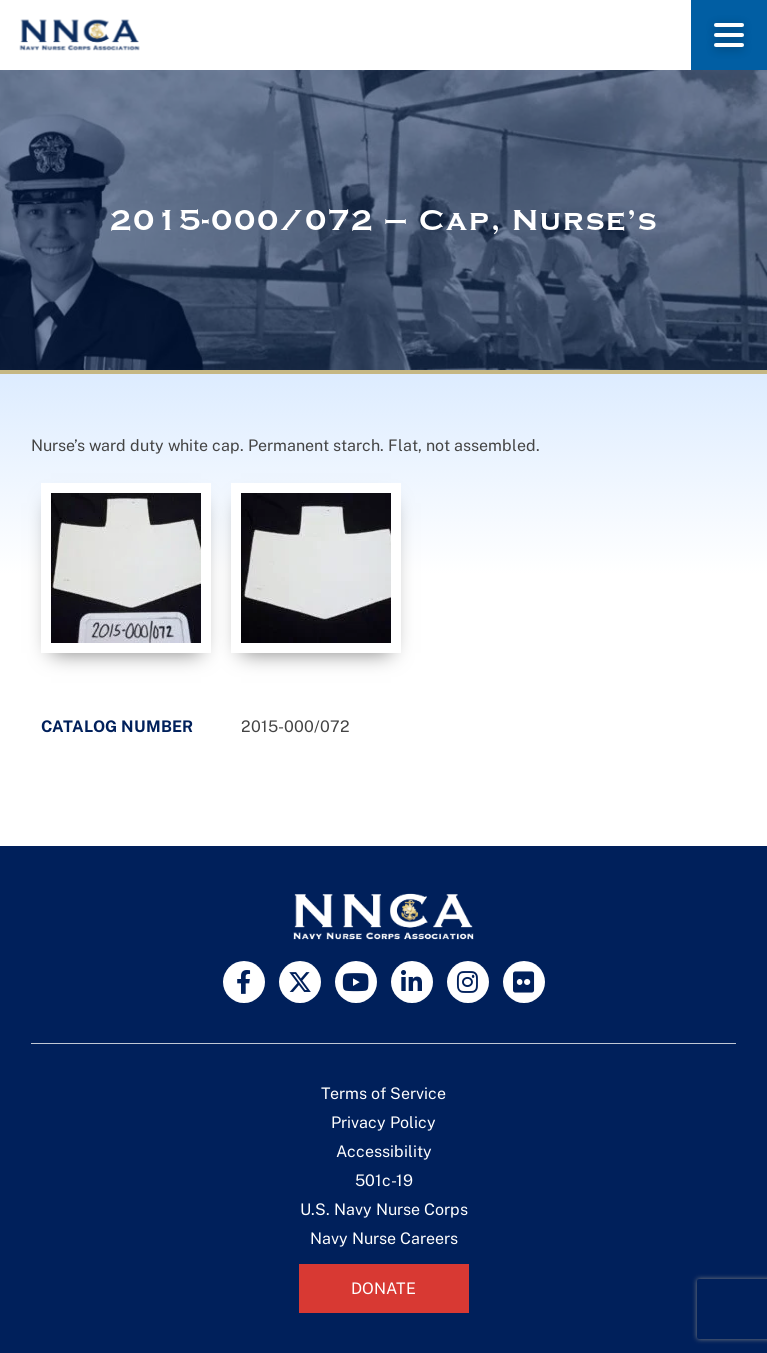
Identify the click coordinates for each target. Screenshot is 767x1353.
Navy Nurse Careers (384, 1238)
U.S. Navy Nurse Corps (384, 1209)
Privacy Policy (383, 1122)
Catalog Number (117, 726)
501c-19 (384, 1180)
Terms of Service (383, 1093)
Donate (383, 1288)
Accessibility (384, 1151)
